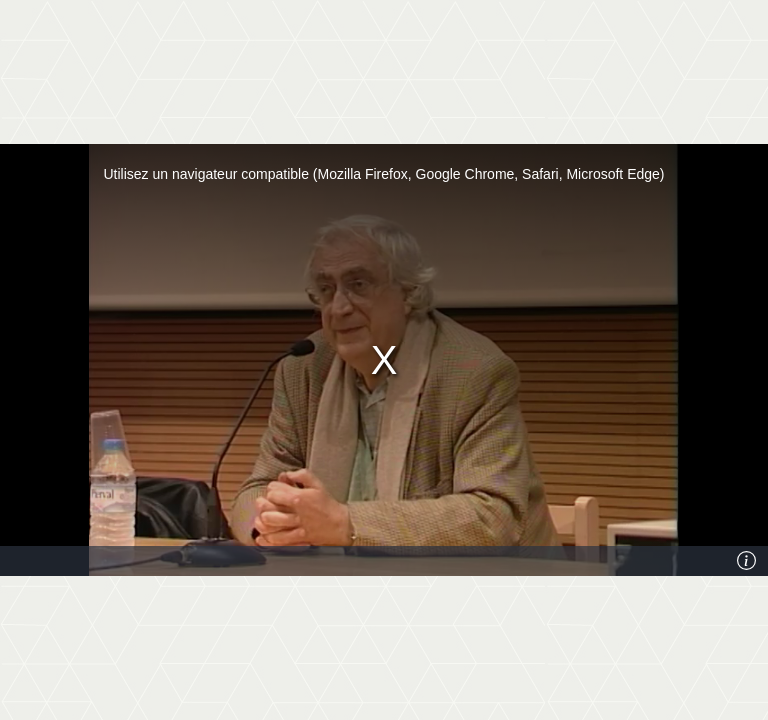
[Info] (747, 561)
